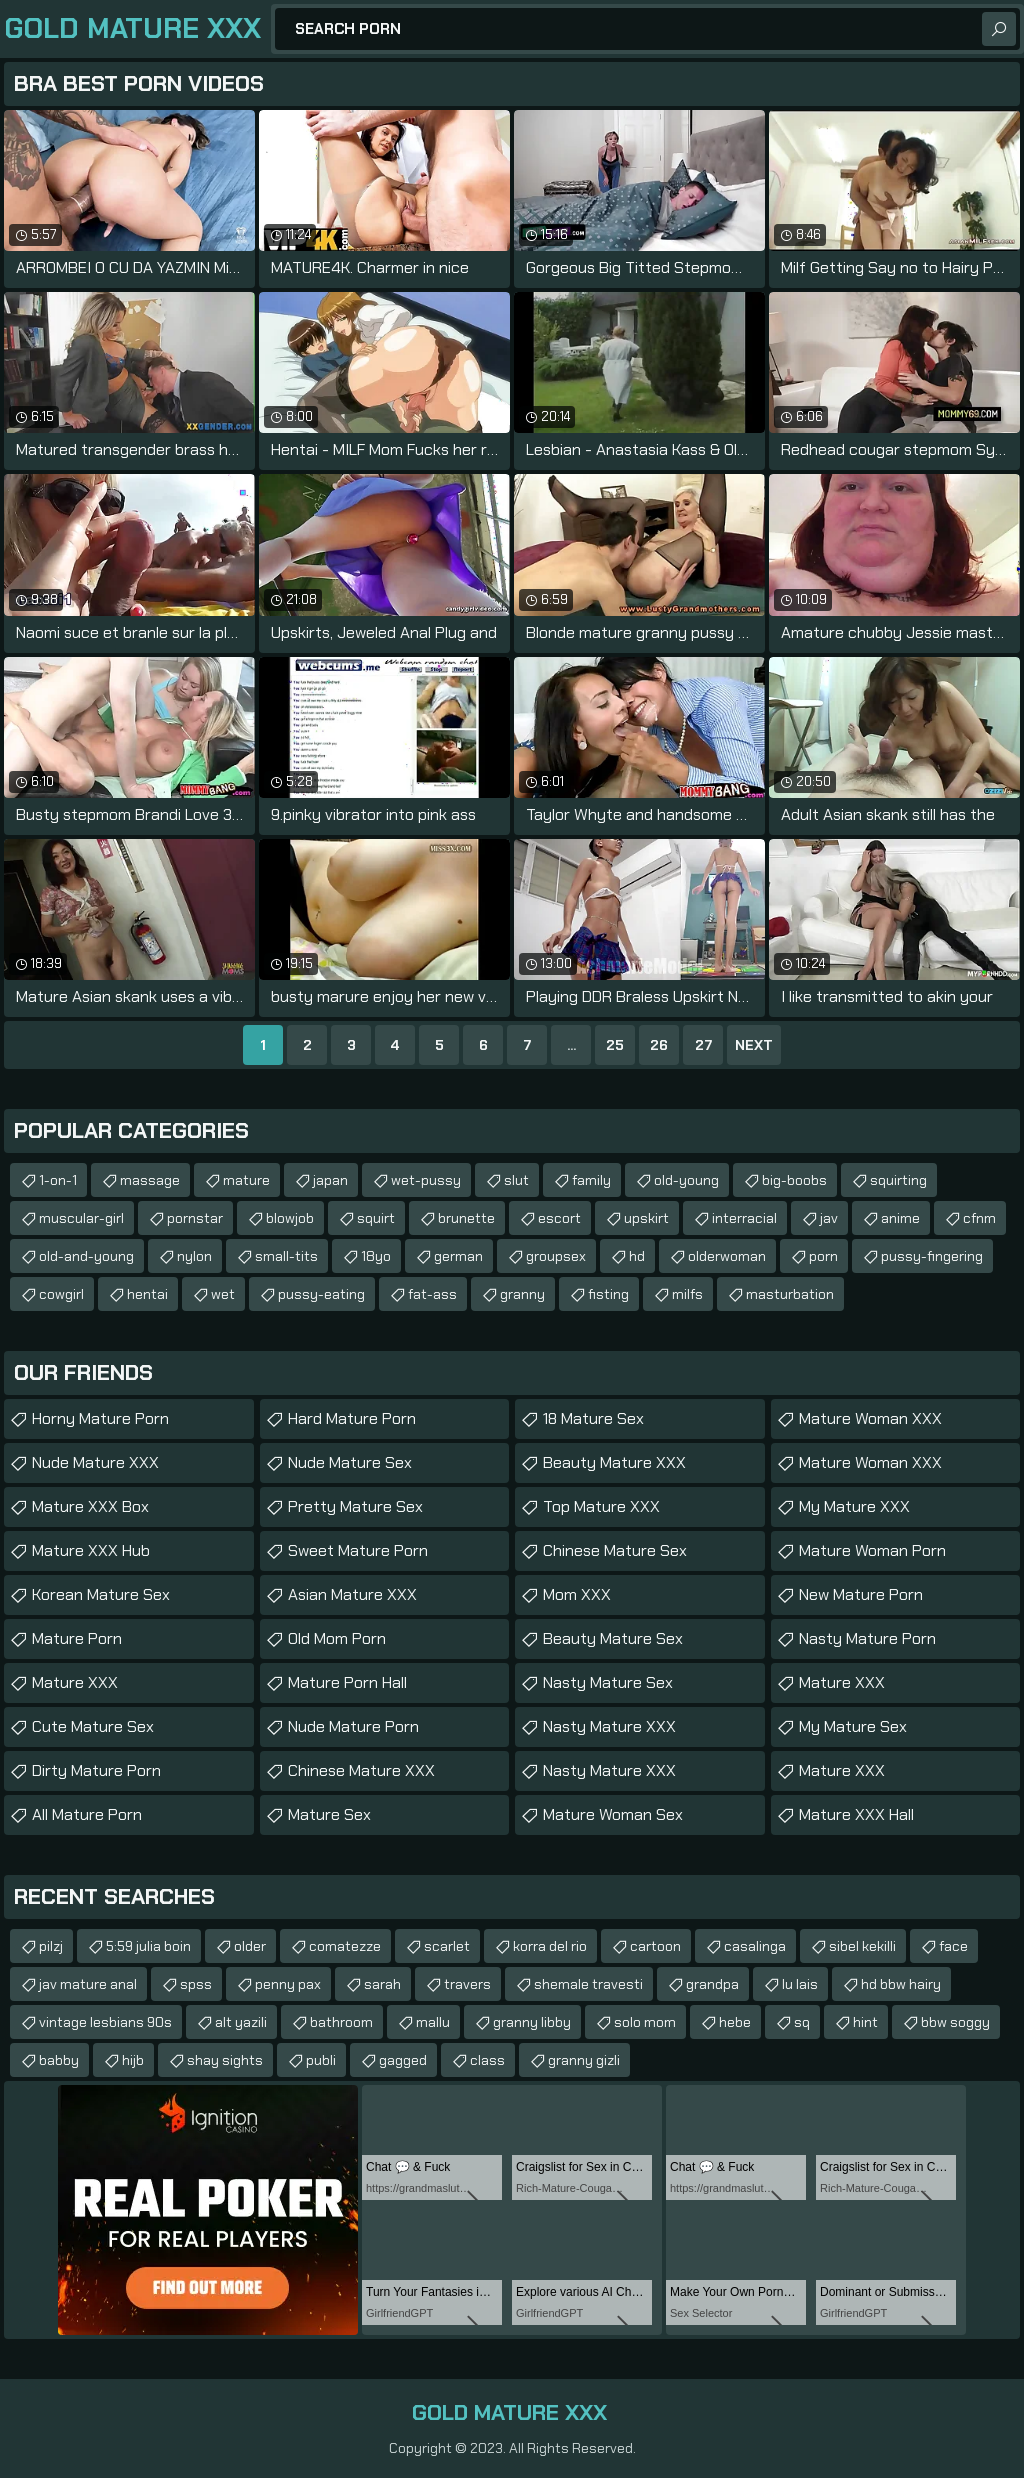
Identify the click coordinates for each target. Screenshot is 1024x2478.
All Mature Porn (87, 1814)
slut (516, 1180)
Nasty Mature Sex (608, 1682)
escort (559, 1218)
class (487, 2060)
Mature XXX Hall (856, 1814)
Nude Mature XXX (95, 1462)
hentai (147, 1294)
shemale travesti (588, 1984)
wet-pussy (426, 1180)
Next (754, 1045)
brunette (466, 1218)
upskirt (646, 1218)
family (591, 1180)
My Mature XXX (854, 1506)
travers (467, 1984)
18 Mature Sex (593, 1418)
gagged (403, 2060)
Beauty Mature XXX (614, 1462)
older (250, 1946)
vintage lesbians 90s (105, 2022)
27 (703, 1045)
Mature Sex (329, 1814)
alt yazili (241, 2022)
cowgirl (61, 1294)
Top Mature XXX (601, 1506)
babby (59, 2060)
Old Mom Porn (337, 1638)
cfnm (979, 1218)
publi (321, 2060)
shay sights (225, 2060)
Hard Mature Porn (352, 1418)
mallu (433, 2022)
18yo (376, 1256)
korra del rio (550, 1946)
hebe (735, 2022)
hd (637, 1256)
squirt (376, 1218)
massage (150, 1180)
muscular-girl (81, 1218)
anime (900, 1218)
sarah (382, 1984)
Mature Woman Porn (872, 1550)
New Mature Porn (861, 1594)
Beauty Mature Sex (613, 1638)
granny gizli (584, 2060)
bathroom (341, 2022)
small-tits (286, 1256)
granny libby (532, 2022)
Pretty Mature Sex (355, 1506)
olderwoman (727, 1256)
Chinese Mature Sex (615, 1550)
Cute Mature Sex (93, 1726)
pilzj (51, 1946)
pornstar (195, 1218)
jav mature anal (88, 1984)
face (953, 1946)
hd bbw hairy (901, 1984)
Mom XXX (577, 1594)
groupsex (556, 1256)
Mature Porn (77, 1638)
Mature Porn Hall (347, 1682)
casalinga (755, 1946)
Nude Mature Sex (350, 1462)
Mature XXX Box (90, 1506)
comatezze (345, 1946)
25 (615, 1045)
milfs (687, 1294)
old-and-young (86, 1256)
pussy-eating (321, 1294)
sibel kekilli (862, 1946)
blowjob (290, 1218)
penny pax (288, 1984)
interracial (744, 1218)
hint (865, 2022)
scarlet (447, 1946)
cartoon (655, 1946)
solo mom (645, 2022)
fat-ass (432, 1294)
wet (223, 1294)
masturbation (790, 1294)
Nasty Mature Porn (867, 1638)
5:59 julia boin (148, 1946)
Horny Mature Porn (100, 1418)
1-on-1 (58, 1180)
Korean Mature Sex (101, 1594)
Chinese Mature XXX (361, 1770)
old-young (686, 1180)
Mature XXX (75, 1682)
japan (330, 1180)
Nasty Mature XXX (609, 1726)
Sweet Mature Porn (358, 1550)
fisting (608, 1294)
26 (659, 1045)
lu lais (800, 1984)
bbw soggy (955, 2022)
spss (196, 1984)
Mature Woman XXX (870, 1418)
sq (802, 2022)
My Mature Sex (853, 1726)
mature (246, 1180)
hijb (133, 2060)
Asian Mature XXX (352, 1594)
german (458, 1256)
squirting (898, 1180)
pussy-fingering (932, 1256)
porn (823, 1256)
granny (522, 1294)
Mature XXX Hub (91, 1550)
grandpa (712, 1984)
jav (829, 1218)
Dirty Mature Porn (96, 1770)
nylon (194, 1256)
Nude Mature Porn (353, 1726)
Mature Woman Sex (613, 1814)
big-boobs (794, 1180)
